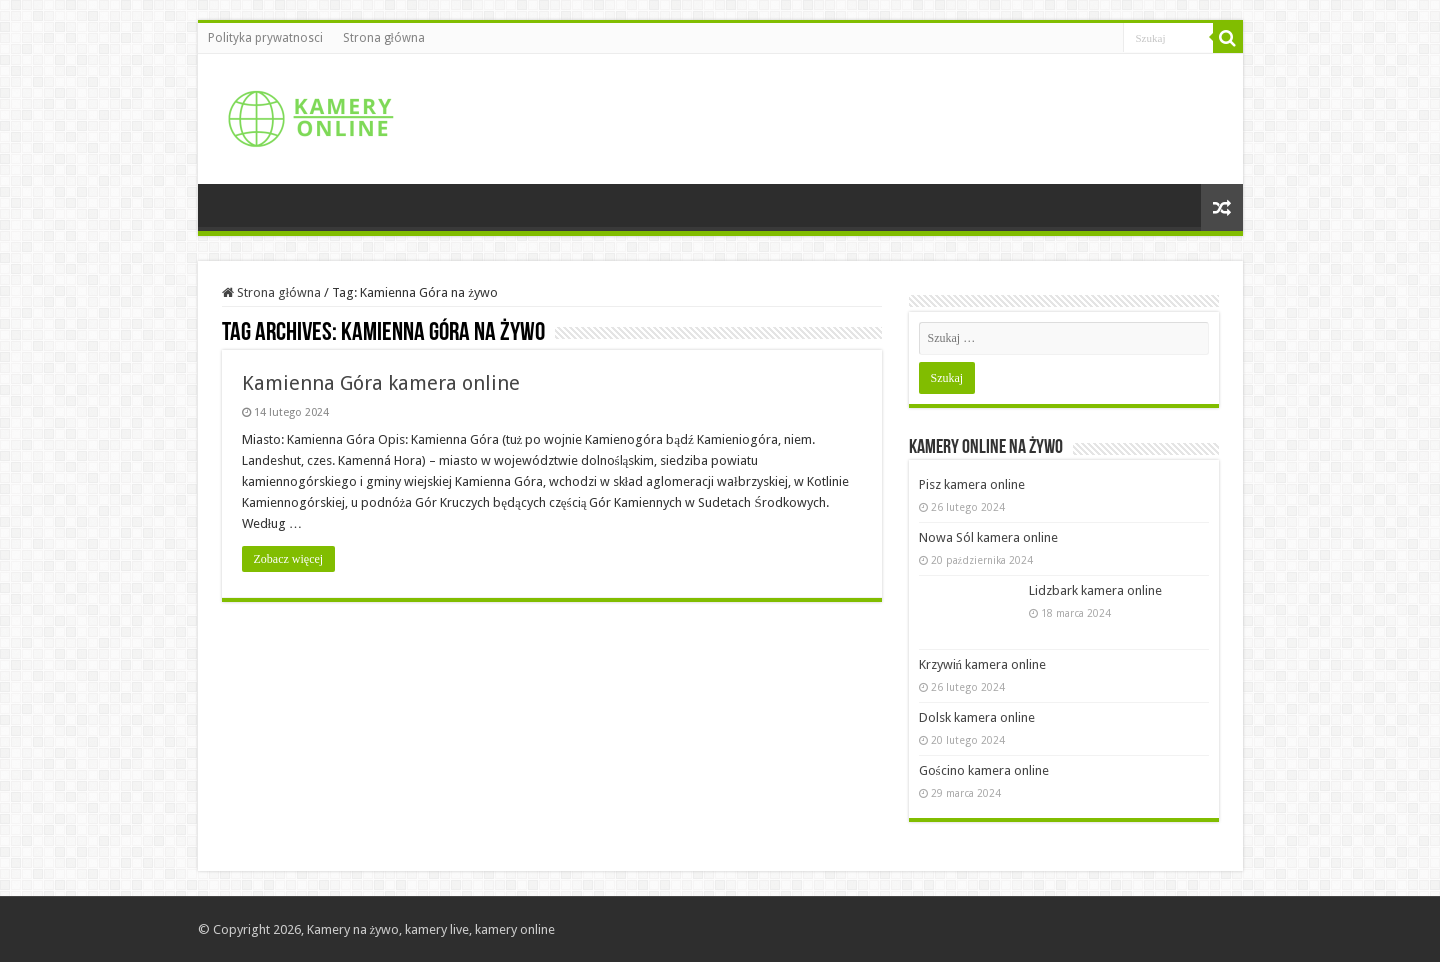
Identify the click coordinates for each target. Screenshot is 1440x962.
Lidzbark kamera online (1095, 590)
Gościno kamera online (984, 770)
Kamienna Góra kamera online (381, 383)
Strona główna (384, 38)
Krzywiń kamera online (983, 664)
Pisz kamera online (972, 484)
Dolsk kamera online (977, 717)
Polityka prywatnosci (265, 38)
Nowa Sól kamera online (988, 537)
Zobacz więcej (289, 559)
